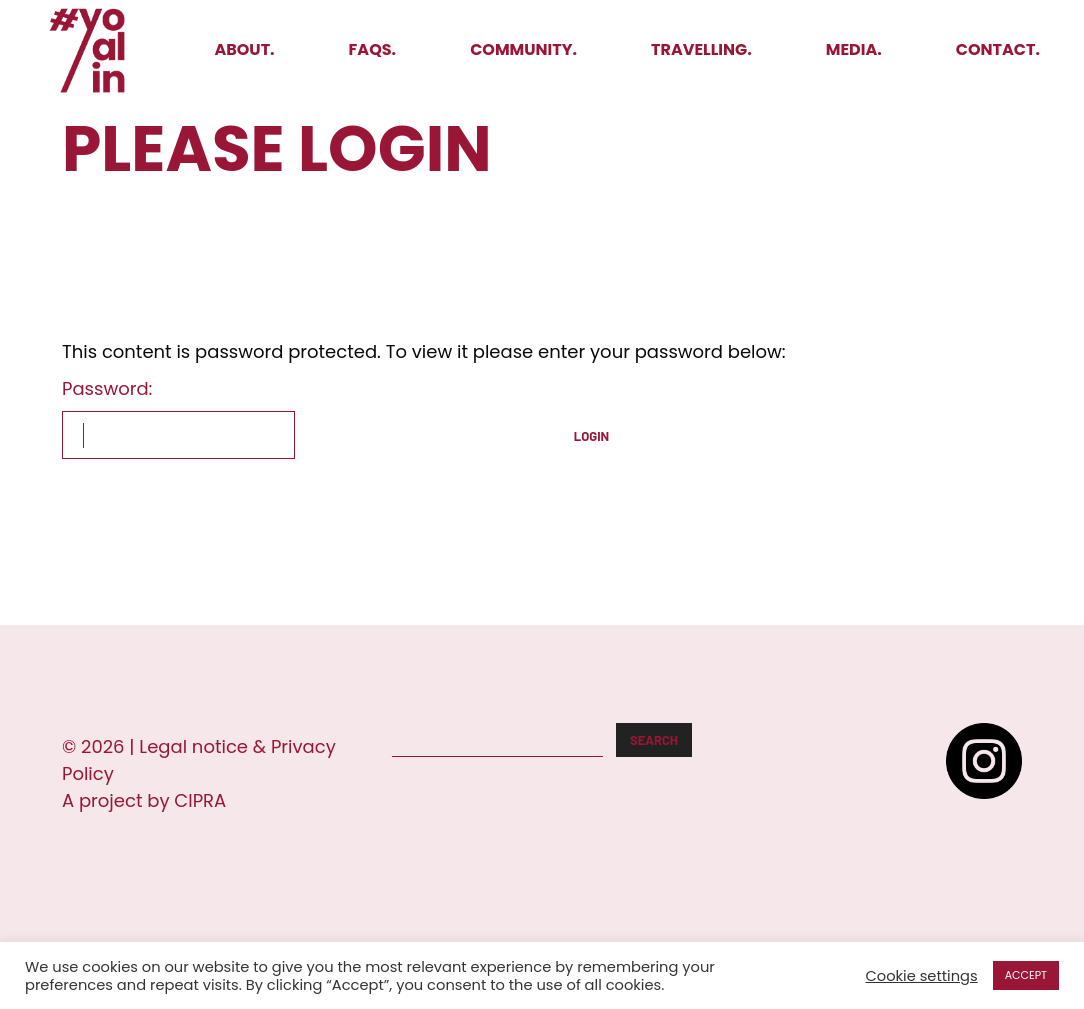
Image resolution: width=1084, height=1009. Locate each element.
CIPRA (200, 800)
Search (654, 740)
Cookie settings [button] (921, 976)
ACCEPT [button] (1026, 975)
